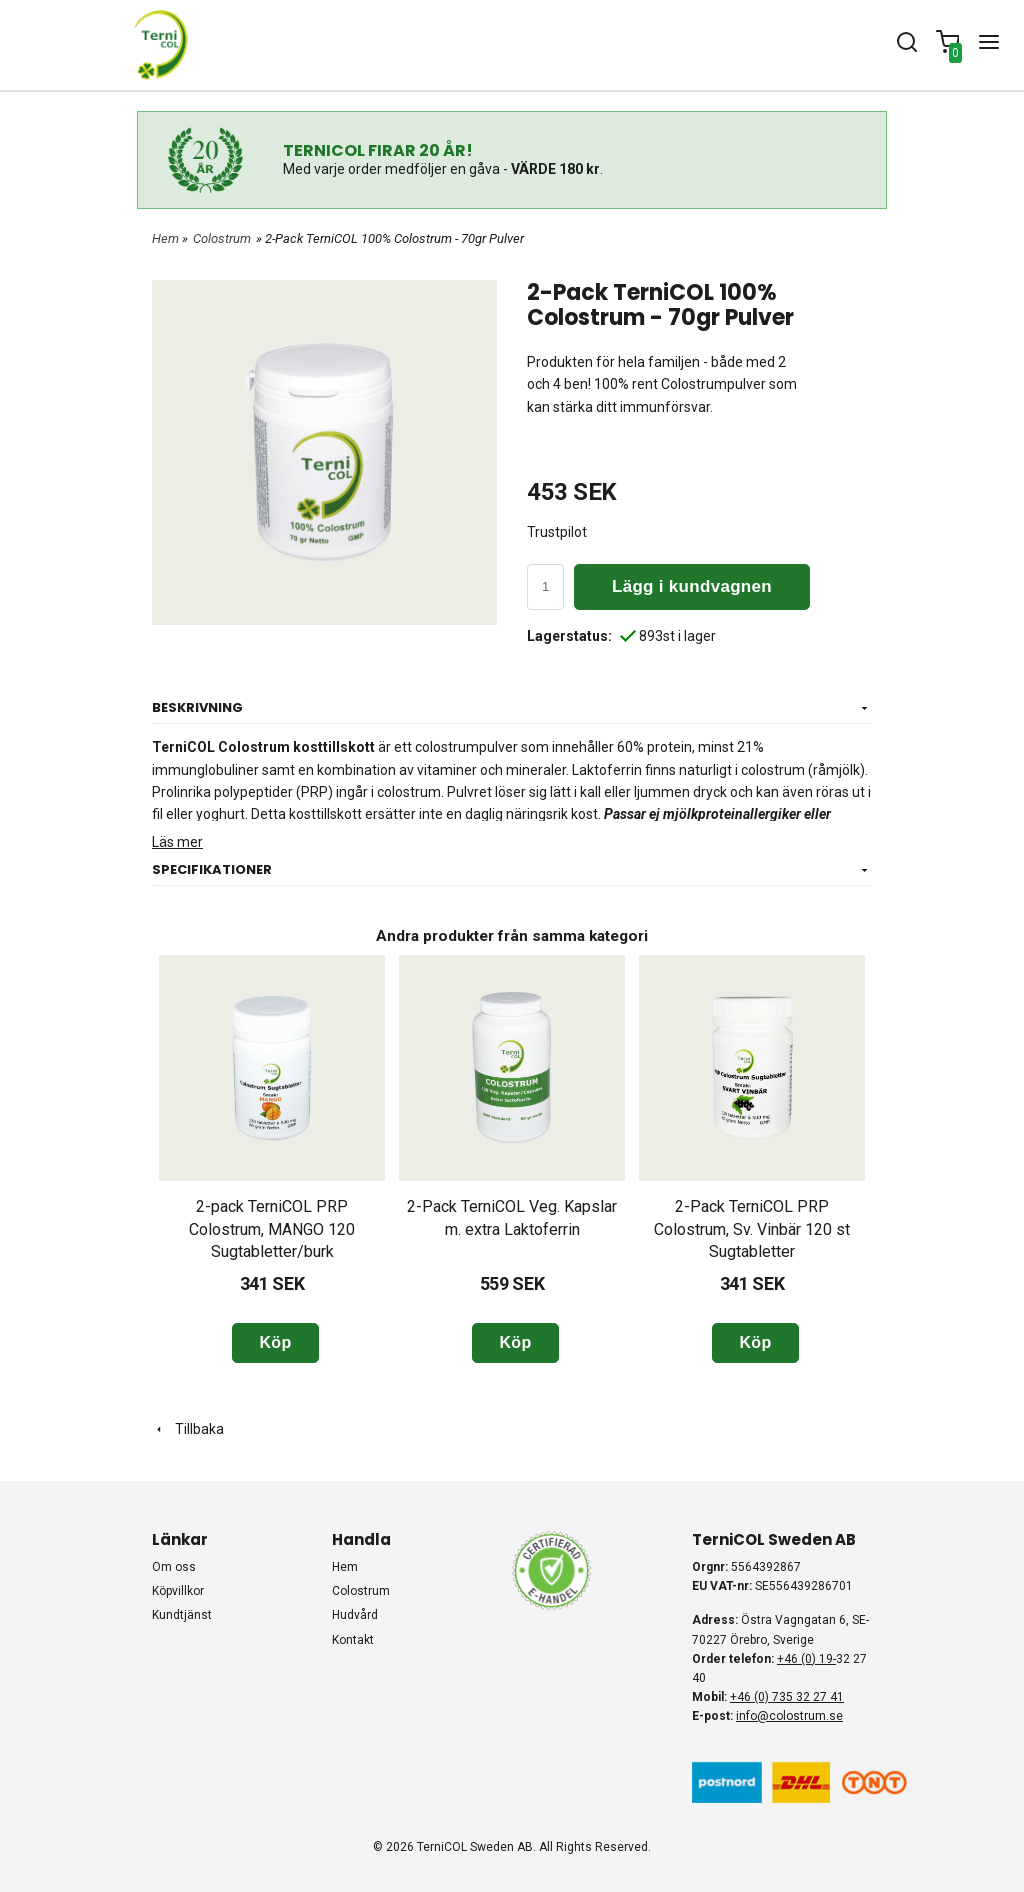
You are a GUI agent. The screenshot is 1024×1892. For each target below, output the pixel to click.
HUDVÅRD (355, 1615)
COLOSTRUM (361, 1591)
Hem (165, 238)
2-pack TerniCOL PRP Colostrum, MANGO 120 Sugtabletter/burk (272, 1229)
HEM (345, 1567)
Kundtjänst (182, 1615)
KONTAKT (353, 1640)
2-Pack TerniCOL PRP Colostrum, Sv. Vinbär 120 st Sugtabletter (752, 1229)
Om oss (174, 1567)
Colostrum (222, 238)
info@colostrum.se (789, 1716)
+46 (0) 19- (806, 1659)
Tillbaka (188, 1429)
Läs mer (177, 842)
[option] (272, 1159)
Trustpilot (557, 532)
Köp (275, 1342)
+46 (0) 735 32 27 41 (787, 1697)
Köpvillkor (178, 1591)
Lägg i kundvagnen (692, 586)
